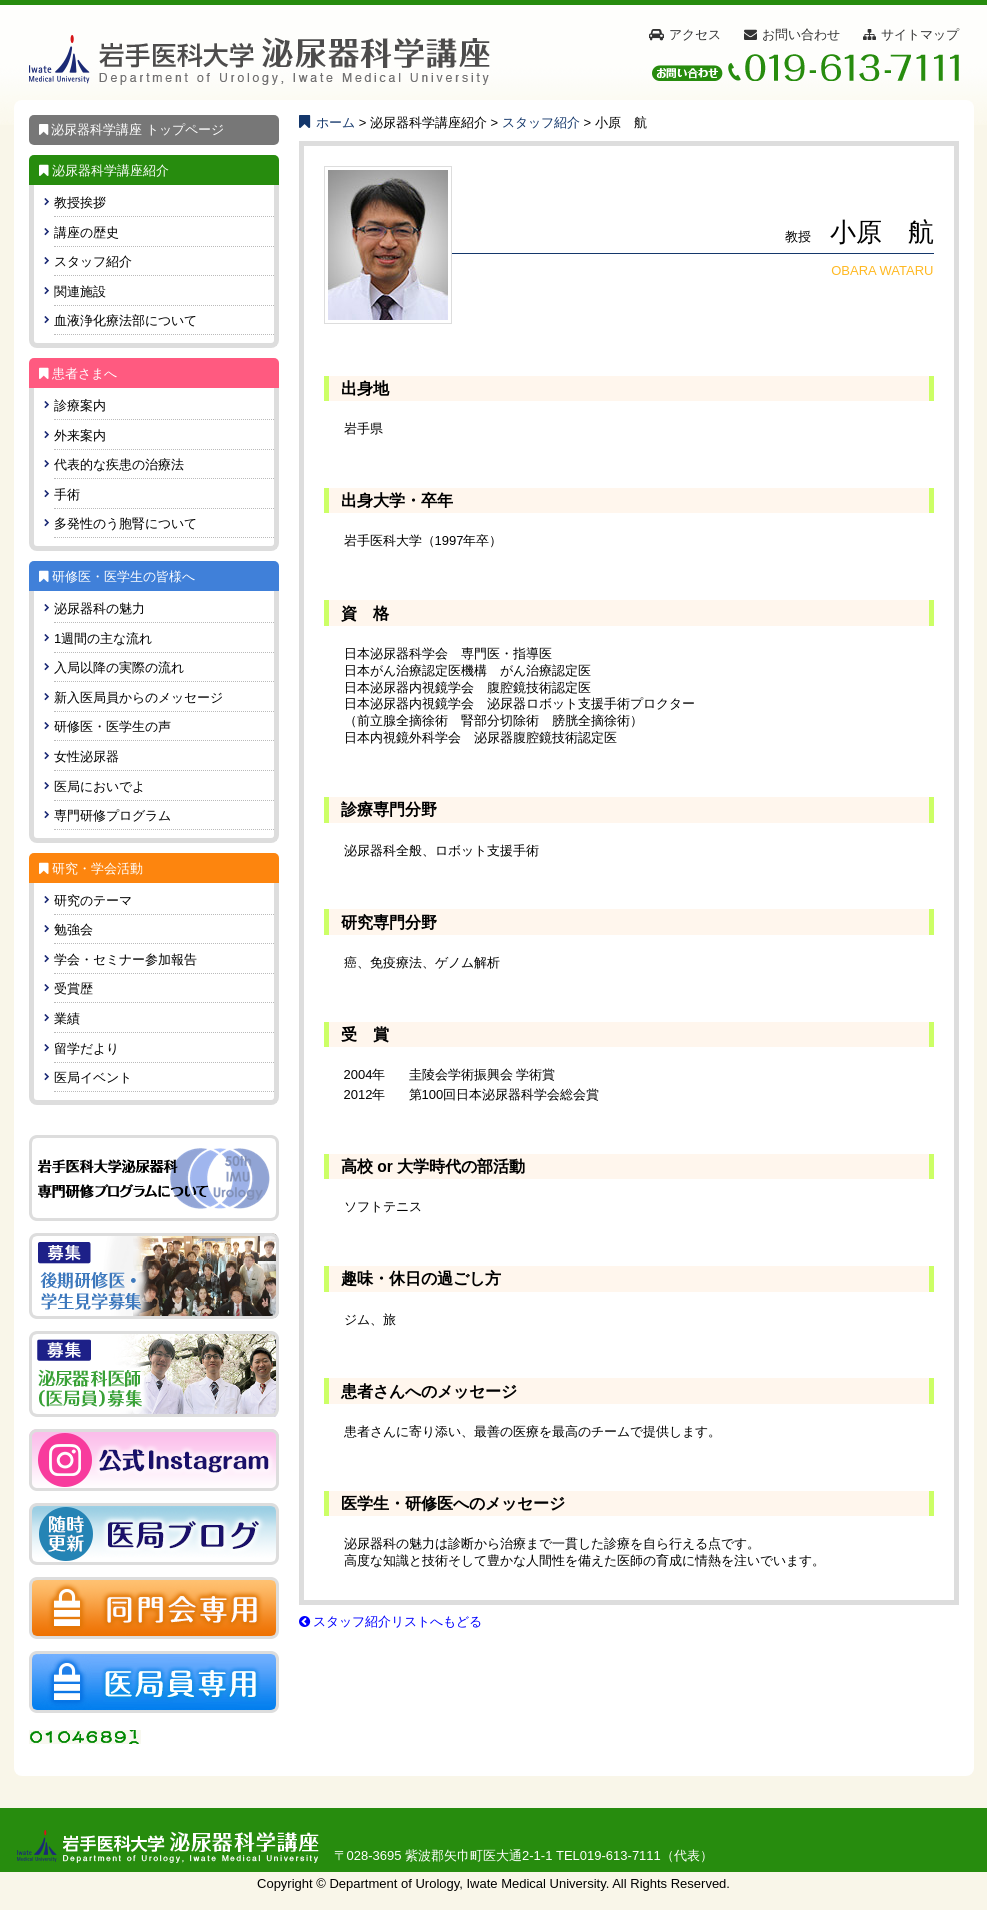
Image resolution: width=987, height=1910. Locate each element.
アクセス (695, 34)
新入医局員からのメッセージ (138, 697)
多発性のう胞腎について (125, 523)
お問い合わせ (801, 34)
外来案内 (80, 435)
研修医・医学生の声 (112, 726)
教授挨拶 (80, 202)
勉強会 (73, 929)
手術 (67, 494)
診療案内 (80, 405)
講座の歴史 (86, 232)
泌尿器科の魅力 (99, 608)
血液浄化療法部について (125, 320)
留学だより (86, 1048)
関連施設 (80, 291)
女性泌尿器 (86, 756)
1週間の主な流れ (103, 638)
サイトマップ (920, 34)
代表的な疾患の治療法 (119, 464)
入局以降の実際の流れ (119, 667)
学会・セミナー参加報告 (125, 959)
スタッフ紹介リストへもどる (391, 1621)
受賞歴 (73, 988)
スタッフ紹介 (93, 261)
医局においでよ (99, 786)
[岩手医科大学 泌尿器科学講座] (260, 60)
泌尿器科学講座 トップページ (126, 129)
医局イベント (93, 1077)
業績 (67, 1018)
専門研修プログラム (112, 815)
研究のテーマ (93, 900)
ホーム (327, 122)
